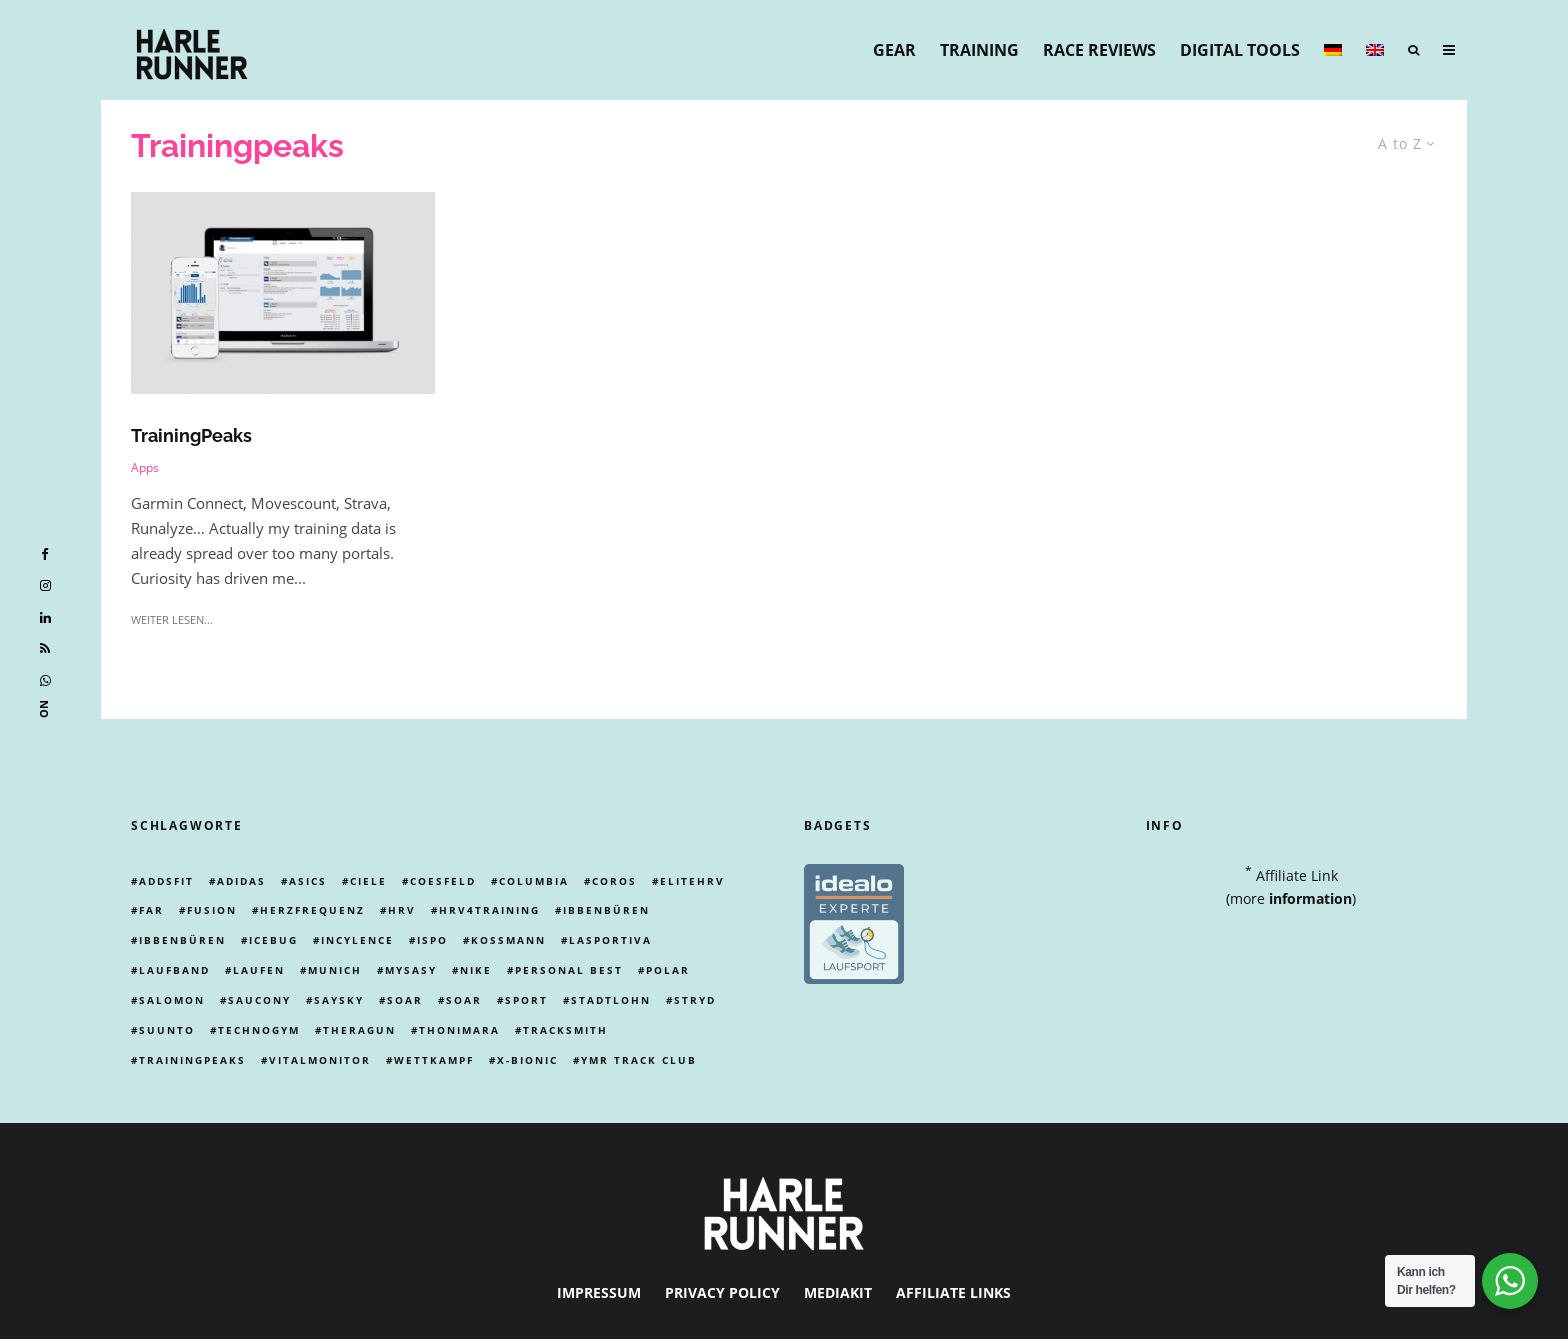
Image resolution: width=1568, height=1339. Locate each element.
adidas (241, 881)
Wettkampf (434, 1060)
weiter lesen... (172, 619)
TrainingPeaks (191, 435)
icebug (273, 940)
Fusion (212, 910)
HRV (402, 910)
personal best (569, 970)
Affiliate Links (953, 1292)
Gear (894, 50)
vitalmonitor (320, 1060)
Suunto (167, 1030)
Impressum (599, 1292)
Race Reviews (1099, 50)
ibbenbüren (606, 910)
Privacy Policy (722, 1292)
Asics (308, 881)
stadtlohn (611, 1000)
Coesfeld (443, 881)
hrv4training (489, 910)
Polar (668, 970)
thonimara (459, 1030)
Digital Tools (1240, 50)
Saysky (339, 1000)
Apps (145, 467)
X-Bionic (527, 1060)
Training (979, 50)
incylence (357, 940)
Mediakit (838, 1292)
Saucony (259, 1000)
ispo (432, 940)
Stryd (695, 1000)
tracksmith (565, 1030)
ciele (368, 881)
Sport (526, 1000)
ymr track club (639, 1060)
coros (614, 881)
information (1310, 898)
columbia (534, 881)
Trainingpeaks (192, 1060)
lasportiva (610, 940)
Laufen (259, 970)
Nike (476, 970)
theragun (359, 1030)
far (151, 910)
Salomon (172, 1000)
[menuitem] (1333, 50)
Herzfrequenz (312, 910)
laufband (174, 970)
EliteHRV (692, 881)
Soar (405, 1000)
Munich (335, 970)
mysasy (411, 970)
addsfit (166, 881)
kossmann (508, 940)
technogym (259, 1030)
